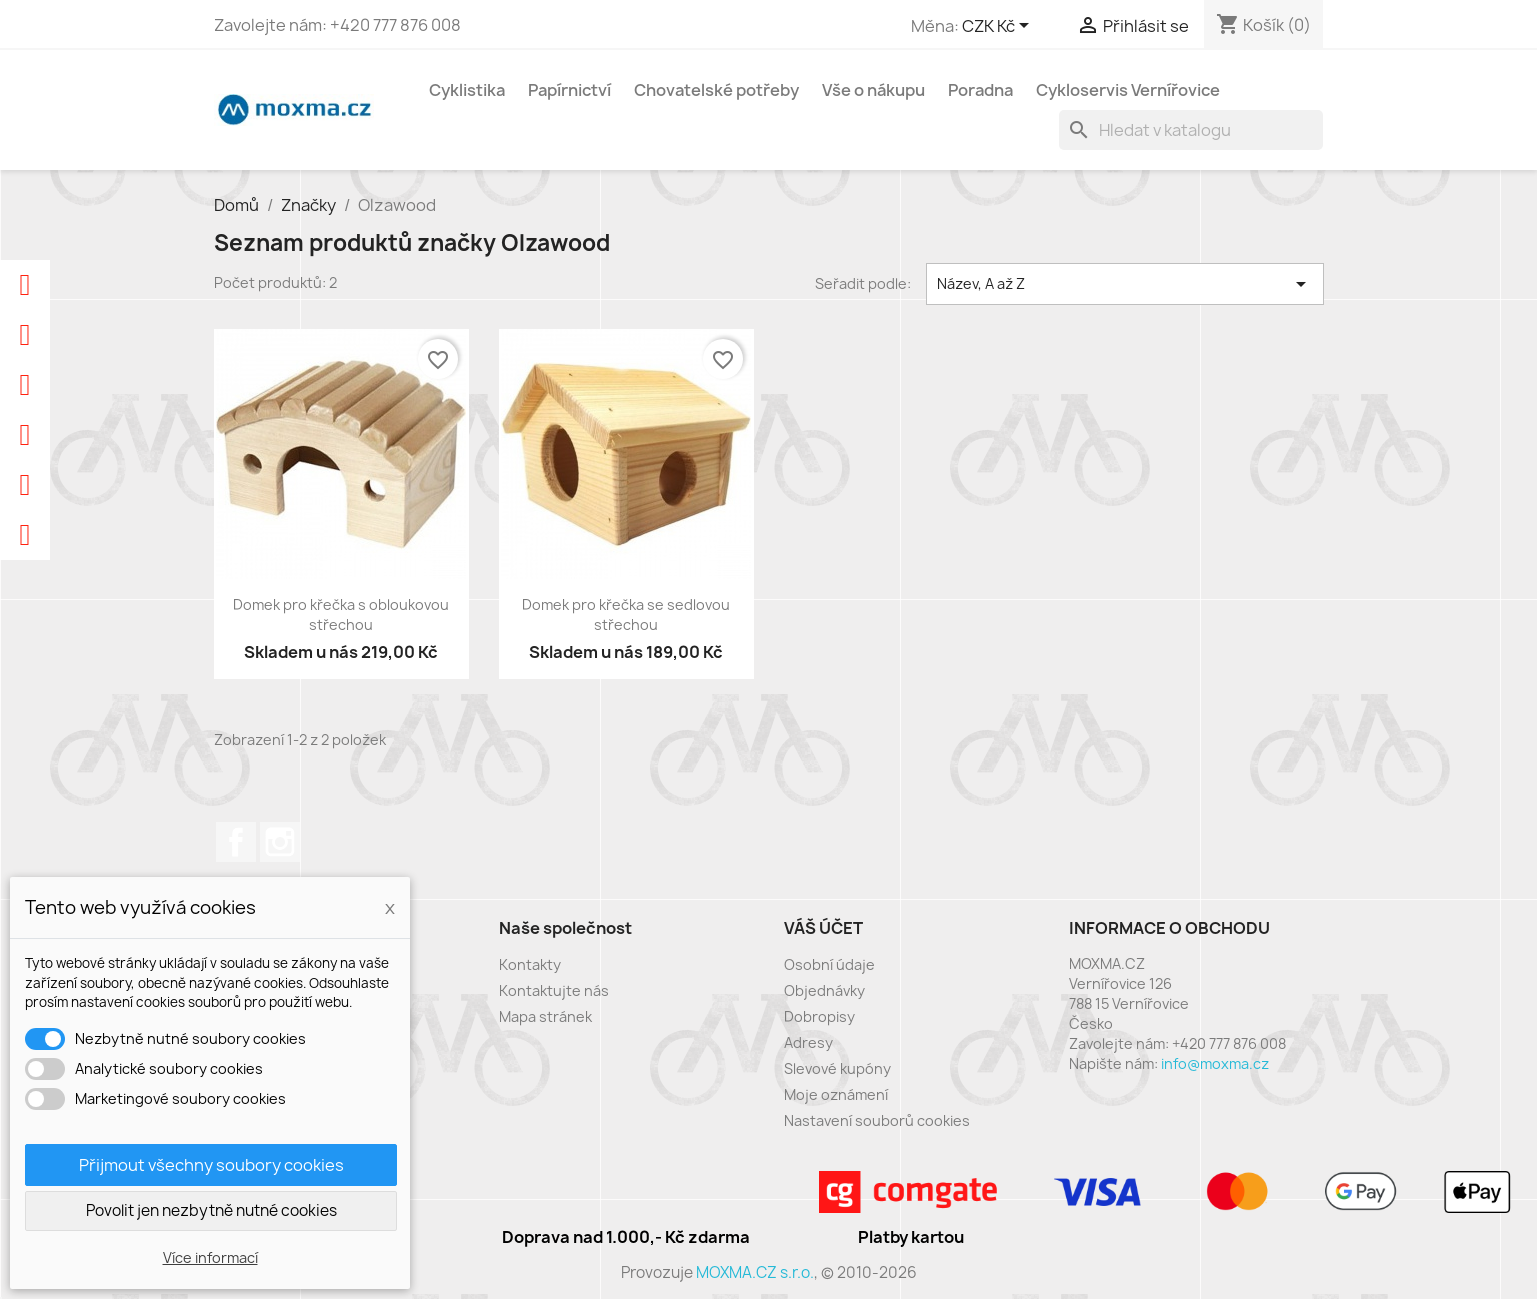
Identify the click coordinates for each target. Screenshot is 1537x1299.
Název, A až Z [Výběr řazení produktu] (1125, 284)
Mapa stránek (545, 1016)
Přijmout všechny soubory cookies (211, 1165)
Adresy (808, 1042)
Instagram (280, 842)
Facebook (236, 842)
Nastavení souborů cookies (877, 1120)
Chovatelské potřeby (716, 90)
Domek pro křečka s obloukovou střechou (341, 614)
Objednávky (824, 990)
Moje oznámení (836, 1094)
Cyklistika (467, 90)
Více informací (210, 1257)
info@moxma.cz (1215, 1063)
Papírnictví (569, 90)
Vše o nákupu (873, 90)
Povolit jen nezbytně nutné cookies (211, 1210)
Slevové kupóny (837, 1068)
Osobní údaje (829, 964)
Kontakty (530, 964)
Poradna (980, 90)
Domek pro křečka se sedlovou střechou (626, 614)
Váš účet (823, 928)
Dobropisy (819, 1016)
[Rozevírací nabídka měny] (999, 27)
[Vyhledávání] (1191, 130)
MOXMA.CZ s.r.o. (755, 1272)
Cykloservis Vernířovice (1128, 90)
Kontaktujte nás (554, 990)
